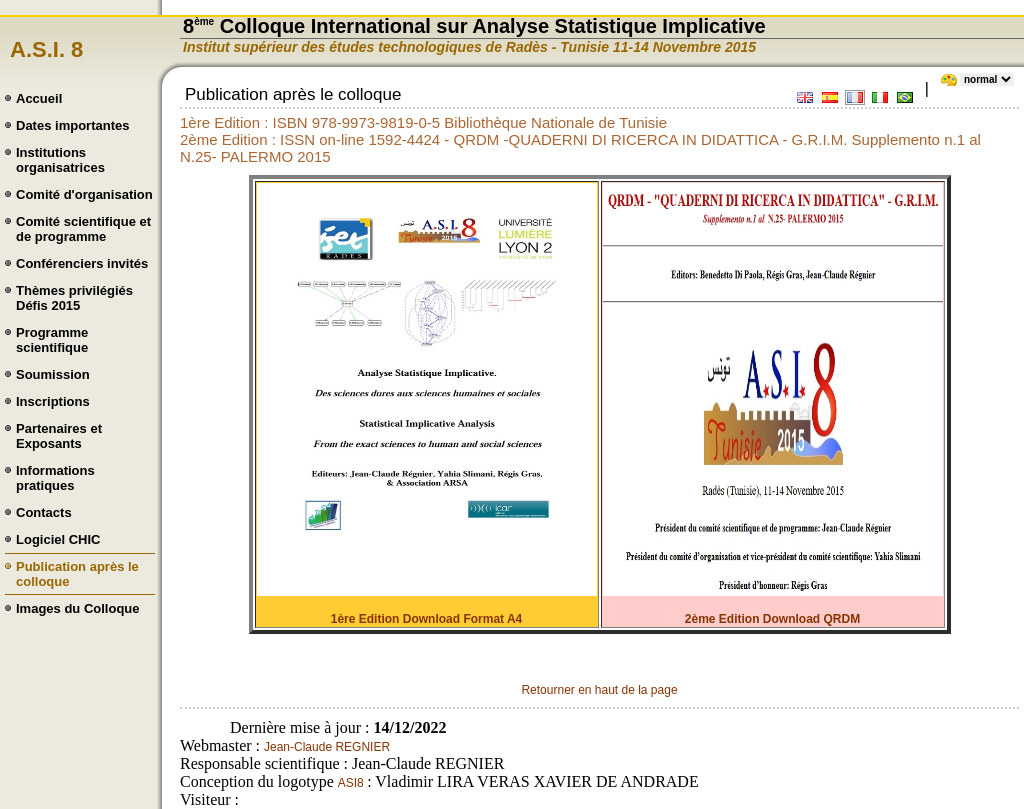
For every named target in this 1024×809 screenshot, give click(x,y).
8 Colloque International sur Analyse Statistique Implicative (474, 26)
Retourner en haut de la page (599, 690)
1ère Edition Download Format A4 (427, 619)
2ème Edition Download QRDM (772, 619)
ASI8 (352, 783)
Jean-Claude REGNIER (327, 747)
